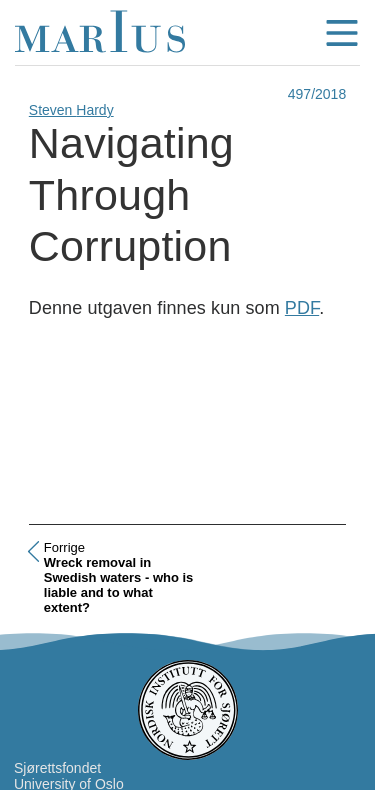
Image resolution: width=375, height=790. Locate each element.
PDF (302, 308)
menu (342, 33)
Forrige (64, 547)
